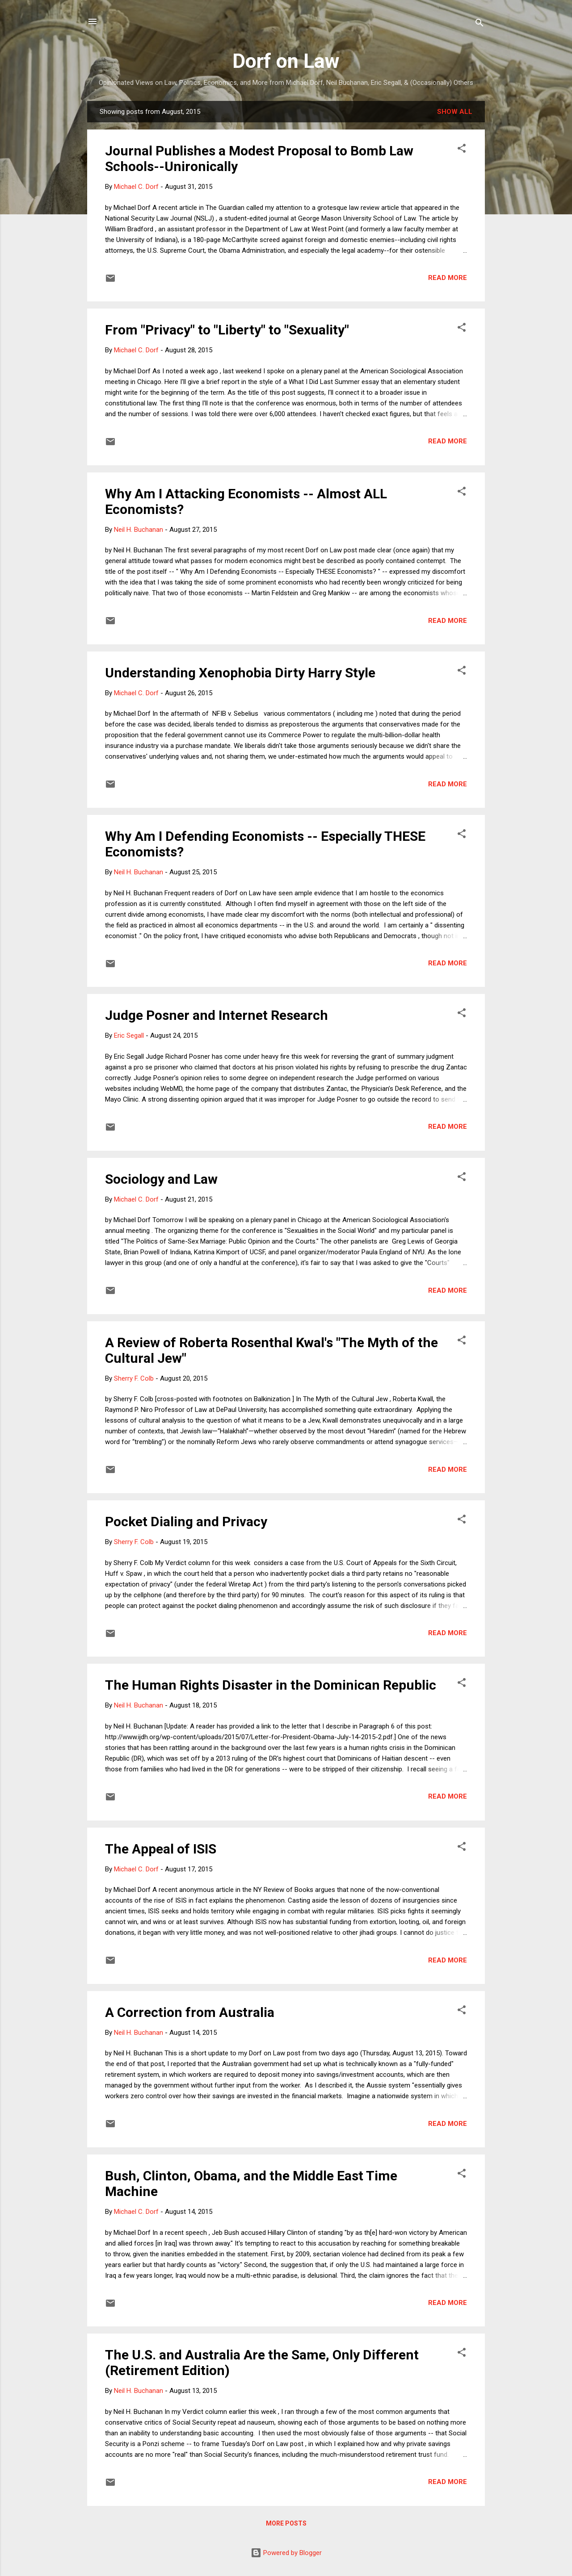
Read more (447, 278)
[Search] (479, 24)
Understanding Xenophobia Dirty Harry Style (240, 673)
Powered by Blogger (286, 2553)
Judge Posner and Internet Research (216, 1015)
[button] (461, 150)
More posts (286, 2523)
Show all (454, 112)
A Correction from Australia (189, 2012)
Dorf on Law (286, 61)
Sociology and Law (161, 1179)
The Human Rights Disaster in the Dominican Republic (270, 1685)
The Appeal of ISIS (160, 1849)
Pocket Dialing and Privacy (186, 1521)
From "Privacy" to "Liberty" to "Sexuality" (227, 330)
